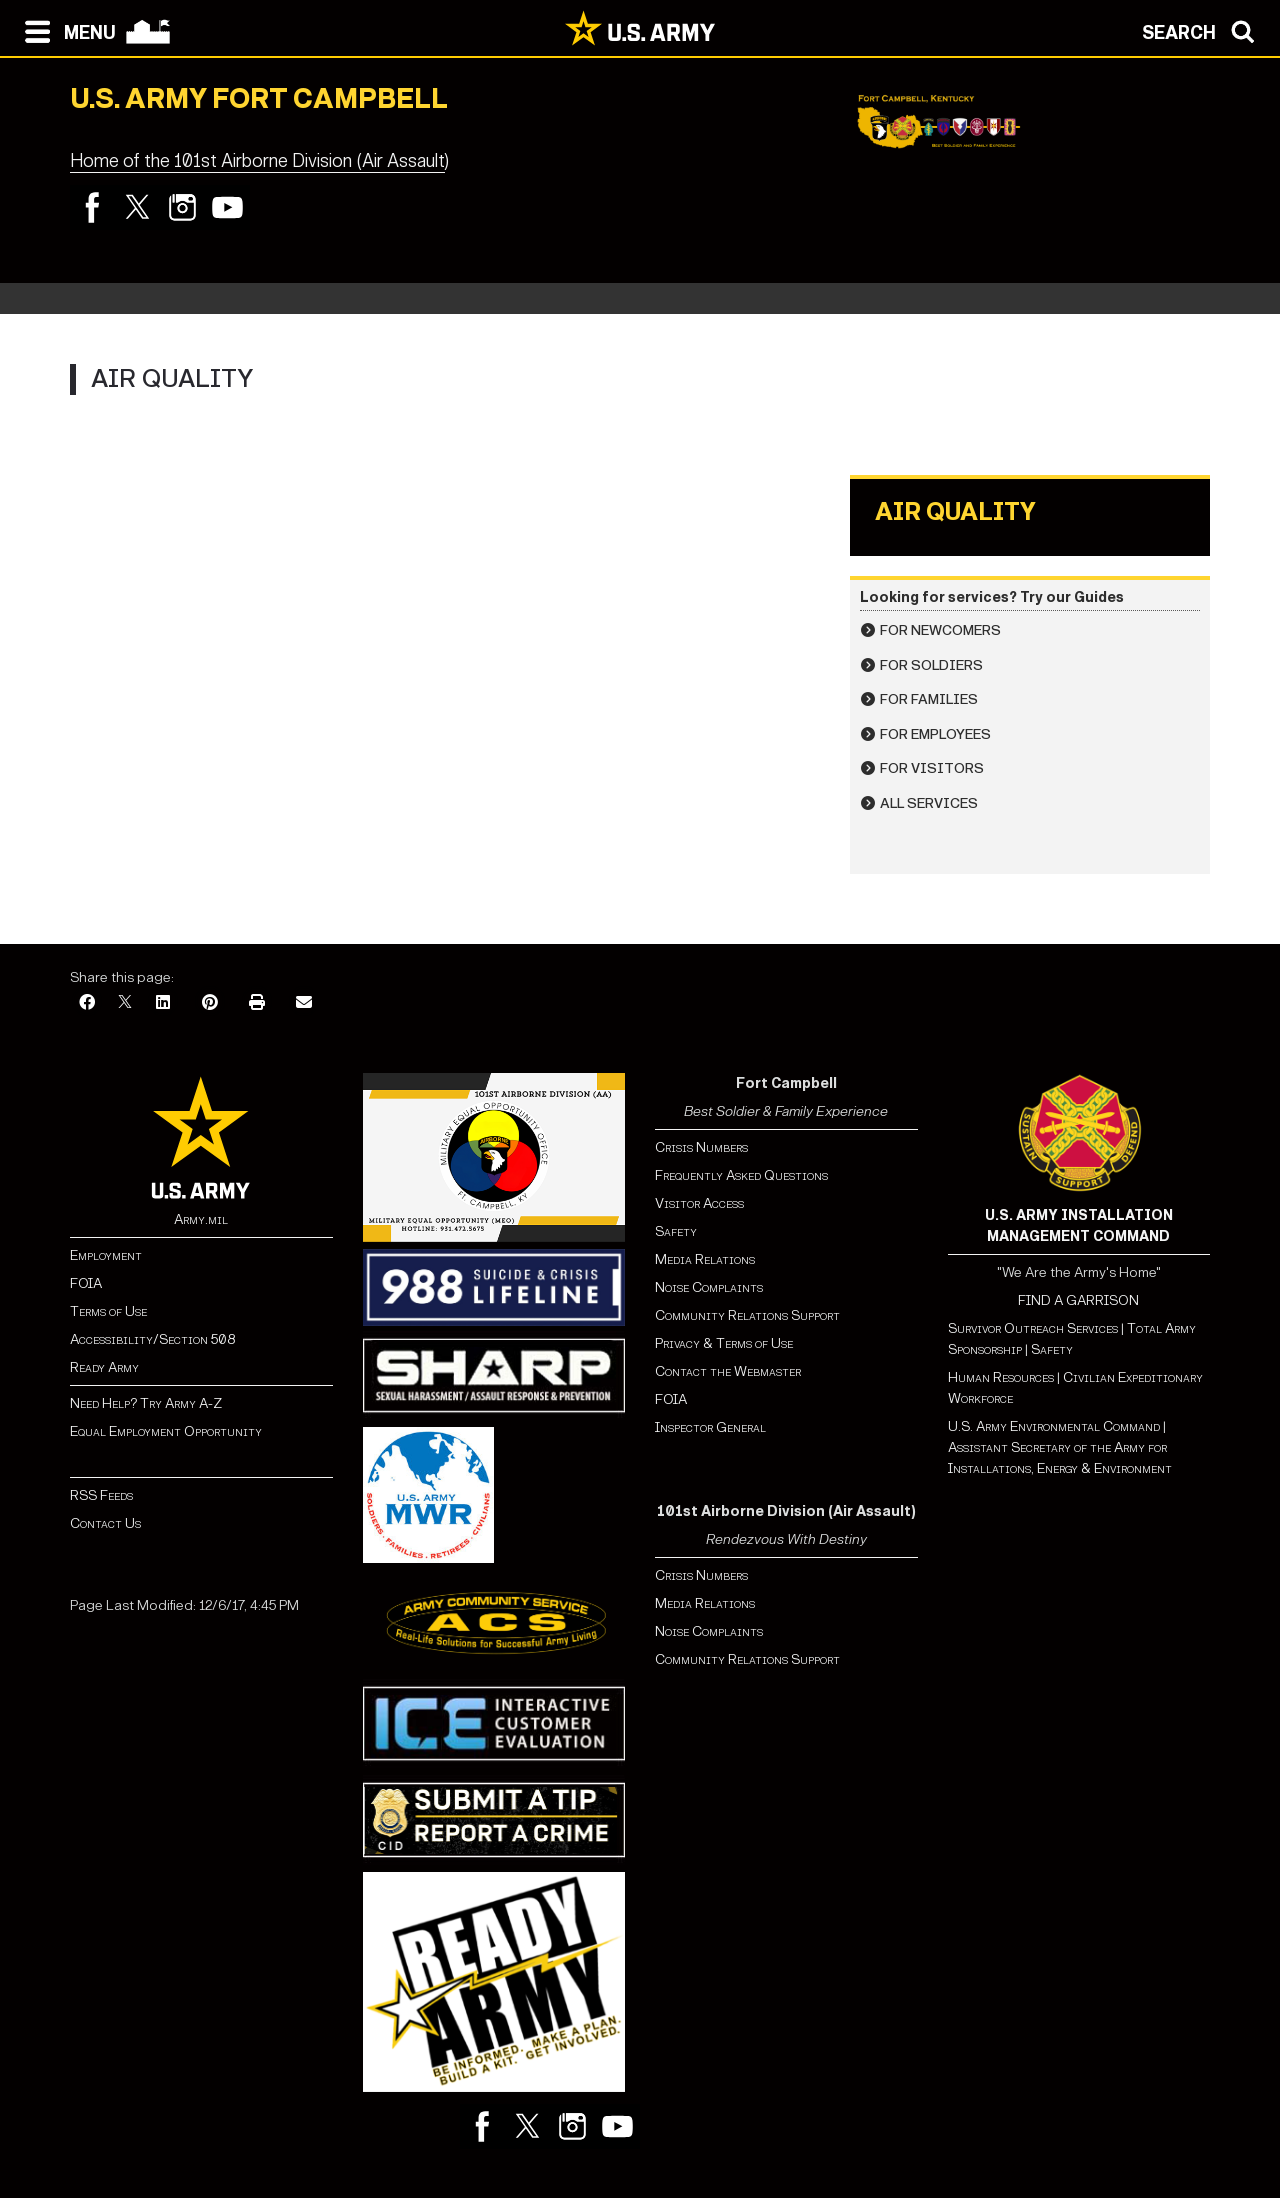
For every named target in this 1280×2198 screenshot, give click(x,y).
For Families (929, 699)
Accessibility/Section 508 (152, 1339)
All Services (929, 803)
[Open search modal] (1203, 30)
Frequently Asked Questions (741, 1175)
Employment (106, 1255)
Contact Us (105, 1523)
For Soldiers (931, 665)
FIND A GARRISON (1078, 1300)
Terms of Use (108, 1311)
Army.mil (201, 1219)
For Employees (935, 734)
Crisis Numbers (701, 1147)
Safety (676, 1231)
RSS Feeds (101, 1495)
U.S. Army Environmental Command (1054, 1426)
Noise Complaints (709, 1287)
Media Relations (705, 1259)
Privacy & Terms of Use (724, 1343)
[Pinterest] (210, 1003)
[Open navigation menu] (65, 30)
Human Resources (1001, 1377)
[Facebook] (87, 1003)
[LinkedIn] (163, 1003)
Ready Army (104, 1367)
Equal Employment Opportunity (166, 1431)
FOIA (86, 1283)
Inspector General (710, 1427)
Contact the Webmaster (728, 1371)
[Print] (257, 1003)
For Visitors (932, 768)
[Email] (304, 1003)
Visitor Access (699, 1203)
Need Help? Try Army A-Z (146, 1403)
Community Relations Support (747, 1315)
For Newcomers (940, 630)
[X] (125, 1003)
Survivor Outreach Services (1033, 1328)
